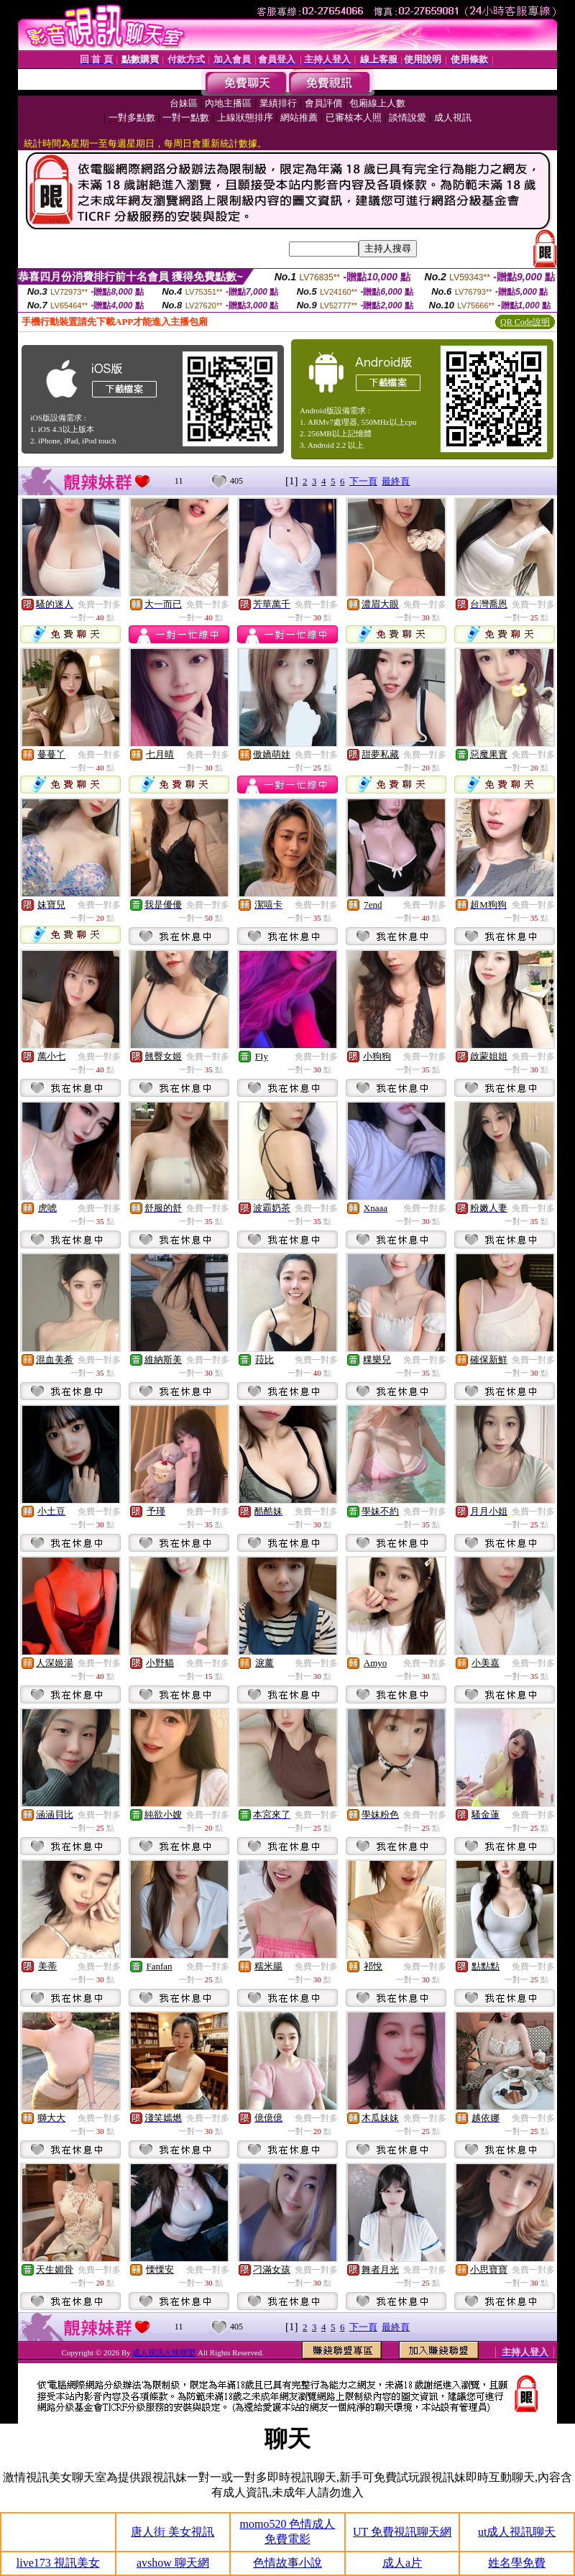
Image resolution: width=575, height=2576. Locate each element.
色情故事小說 (287, 2563)
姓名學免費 (517, 2563)
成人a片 (402, 2563)
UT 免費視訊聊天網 (402, 2532)
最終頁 (396, 481)
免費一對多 (99, 604)
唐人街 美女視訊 (172, 2532)
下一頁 (363, 481)
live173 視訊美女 (58, 2563)
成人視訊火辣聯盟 (164, 2352)
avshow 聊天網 (173, 2563)
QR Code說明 (525, 322)
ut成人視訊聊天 (517, 2532)
